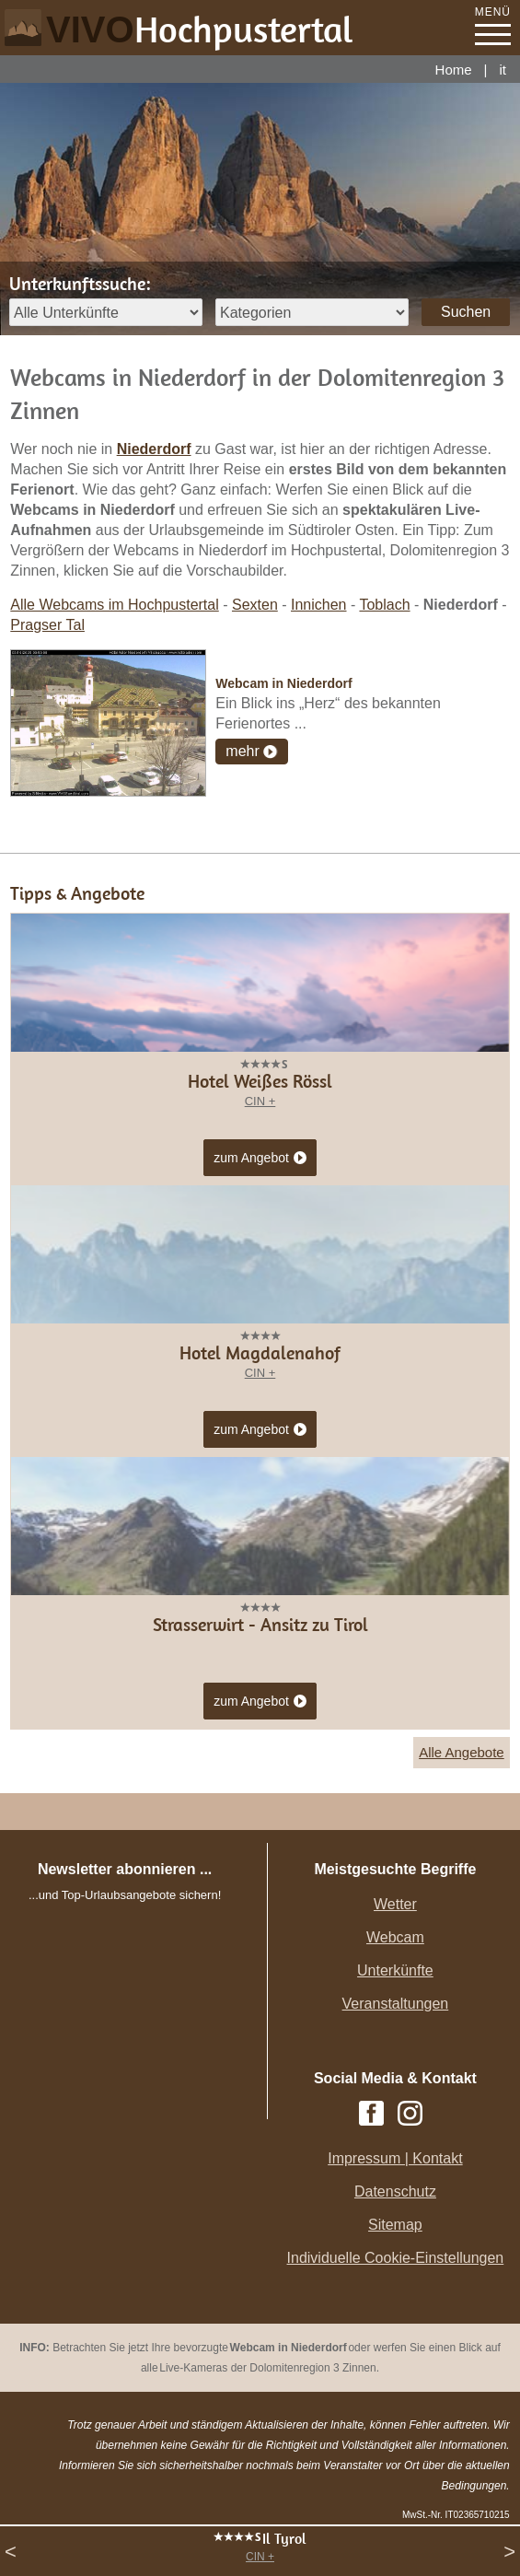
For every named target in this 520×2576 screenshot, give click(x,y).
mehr (242, 751)
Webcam (395, 1937)
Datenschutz (395, 2191)
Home (453, 69)
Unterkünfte (395, 1970)
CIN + (260, 2556)
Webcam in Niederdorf (283, 683)
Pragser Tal (47, 625)
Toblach (384, 604)
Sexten (255, 604)
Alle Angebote (461, 1752)
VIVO (199, 29)
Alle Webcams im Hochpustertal (114, 604)
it (503, 69)
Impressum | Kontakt (395, 2158)
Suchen (466, 312)
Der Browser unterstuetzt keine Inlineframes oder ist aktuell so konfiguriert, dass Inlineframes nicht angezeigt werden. (142, 2028)
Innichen (319, 604)
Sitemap (395, 2224)
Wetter (395, 1904)
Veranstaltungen (395, 2003)
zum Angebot (260, 1158)
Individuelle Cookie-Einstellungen (395, 2258)
